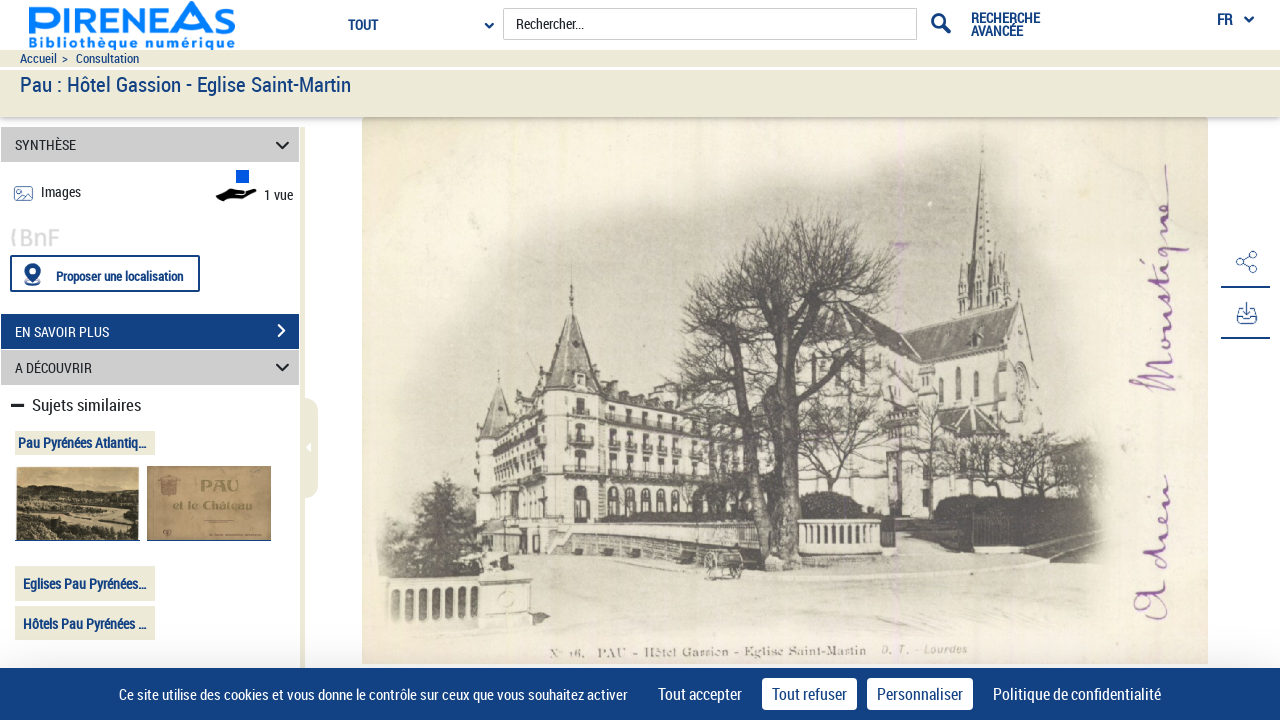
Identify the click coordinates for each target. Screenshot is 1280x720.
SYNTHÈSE (155, 144)
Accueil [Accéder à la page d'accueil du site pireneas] (38, 58)
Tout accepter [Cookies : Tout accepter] (700, 694)
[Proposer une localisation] (105, 273)
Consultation (107, 58)
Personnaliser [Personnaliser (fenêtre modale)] (920, 694)
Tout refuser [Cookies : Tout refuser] (809, 694)
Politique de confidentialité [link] (1077, 694)
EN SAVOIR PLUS (157, 331)
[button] (1245, 263)
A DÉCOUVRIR (155, 367)
